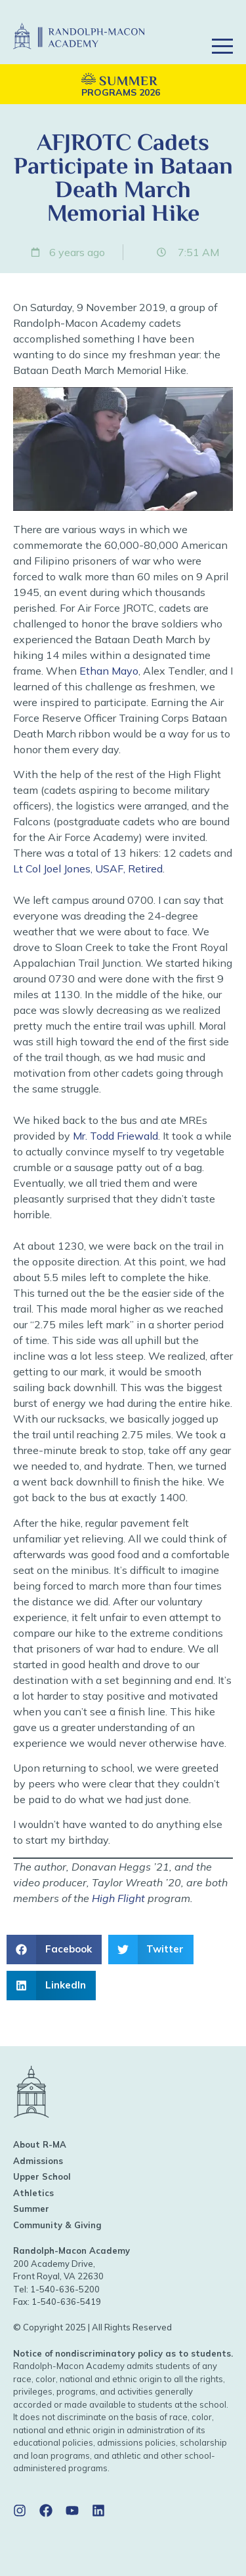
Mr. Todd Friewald (115, 1135)
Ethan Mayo (108, 670)
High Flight (118, 1898)
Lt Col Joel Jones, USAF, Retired (88, 868)
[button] (222, 28)
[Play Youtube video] (123, 448)
